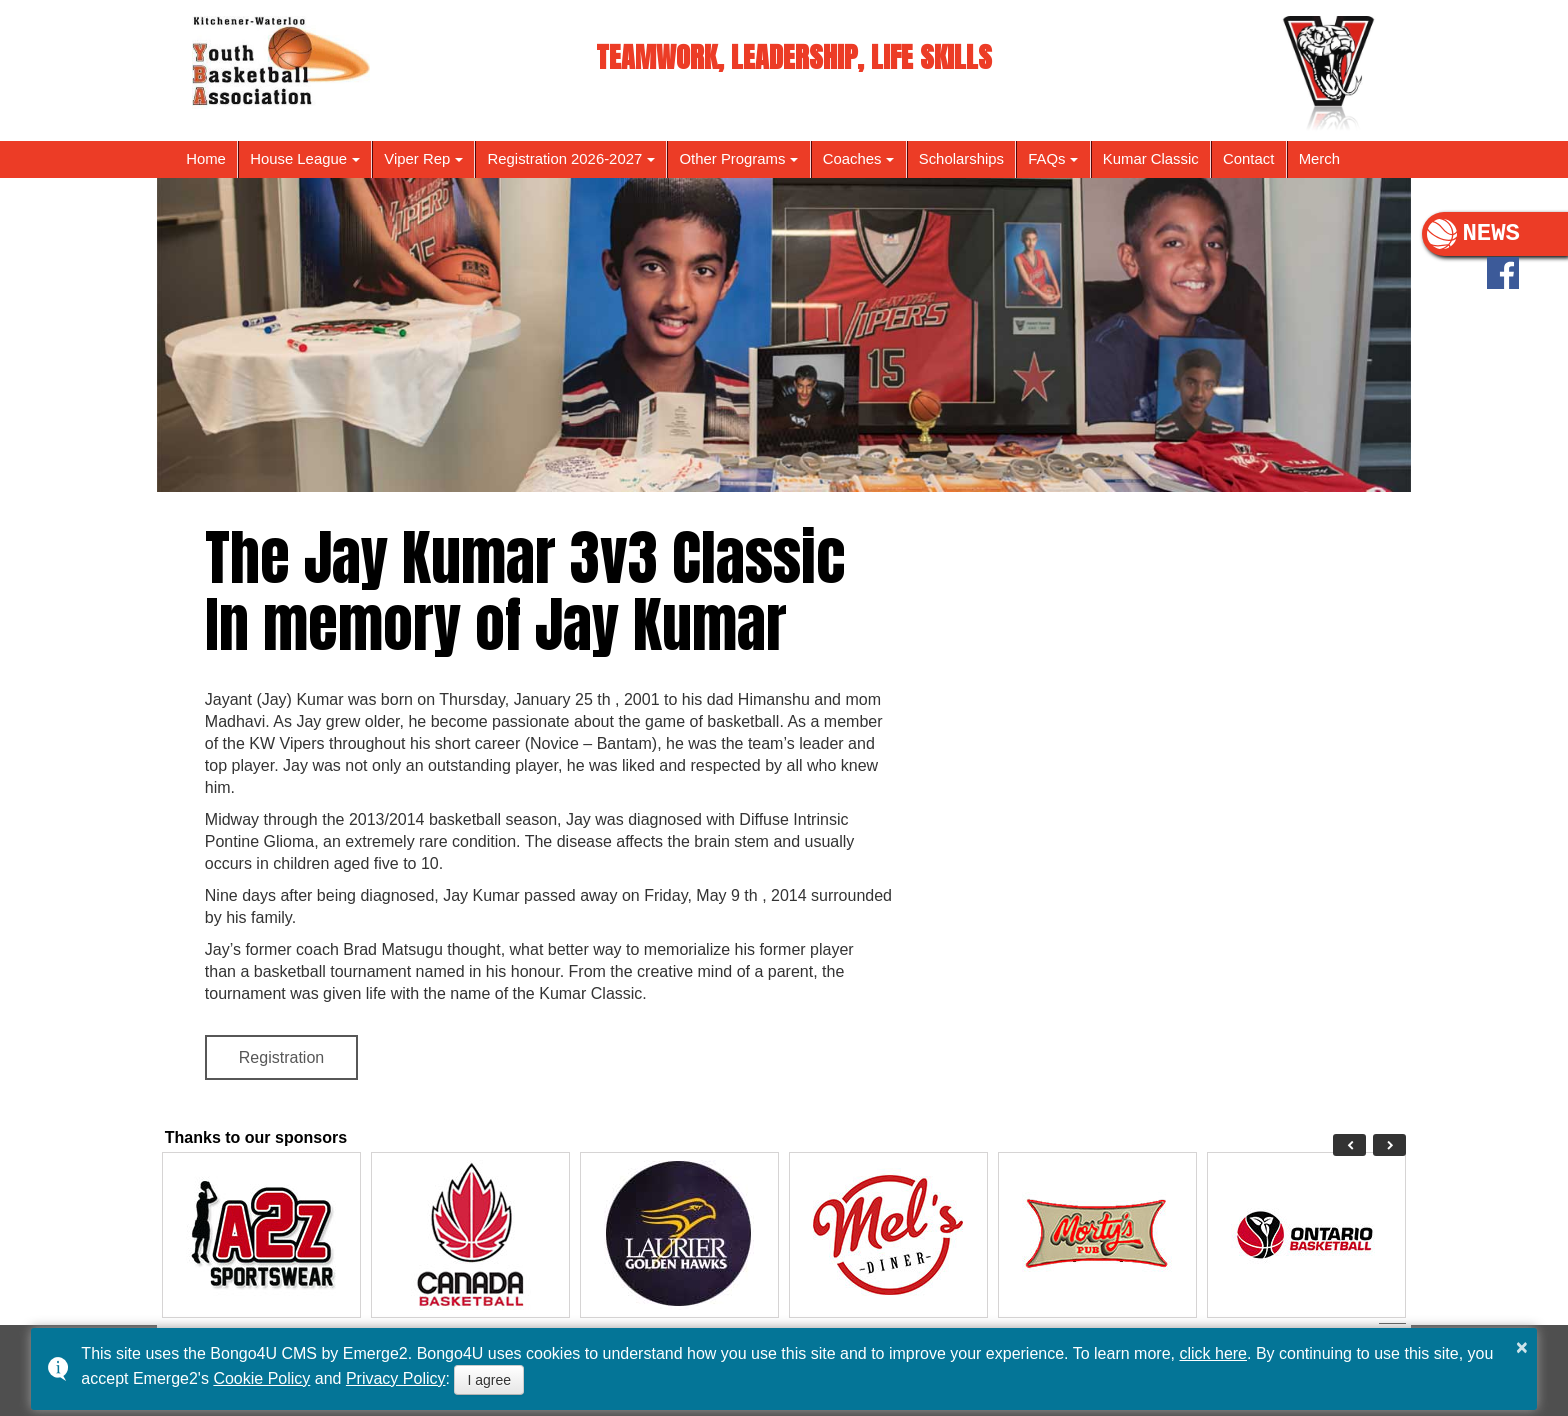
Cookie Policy (261, 1378)
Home (206, 159)
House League (298, 159)
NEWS (1473, 234)
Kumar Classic (1151, 159)
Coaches (852, 159)
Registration (281, 1057)
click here (1213, 1353)
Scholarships (961, 159)
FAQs (1046, 159)
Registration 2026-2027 (565, 159)
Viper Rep (417, 159)
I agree (489, 1380)
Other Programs (733, 159)
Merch (1319, 159)
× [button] (1522, 1347)
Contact (1248, 159)
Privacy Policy (396, 1378)
